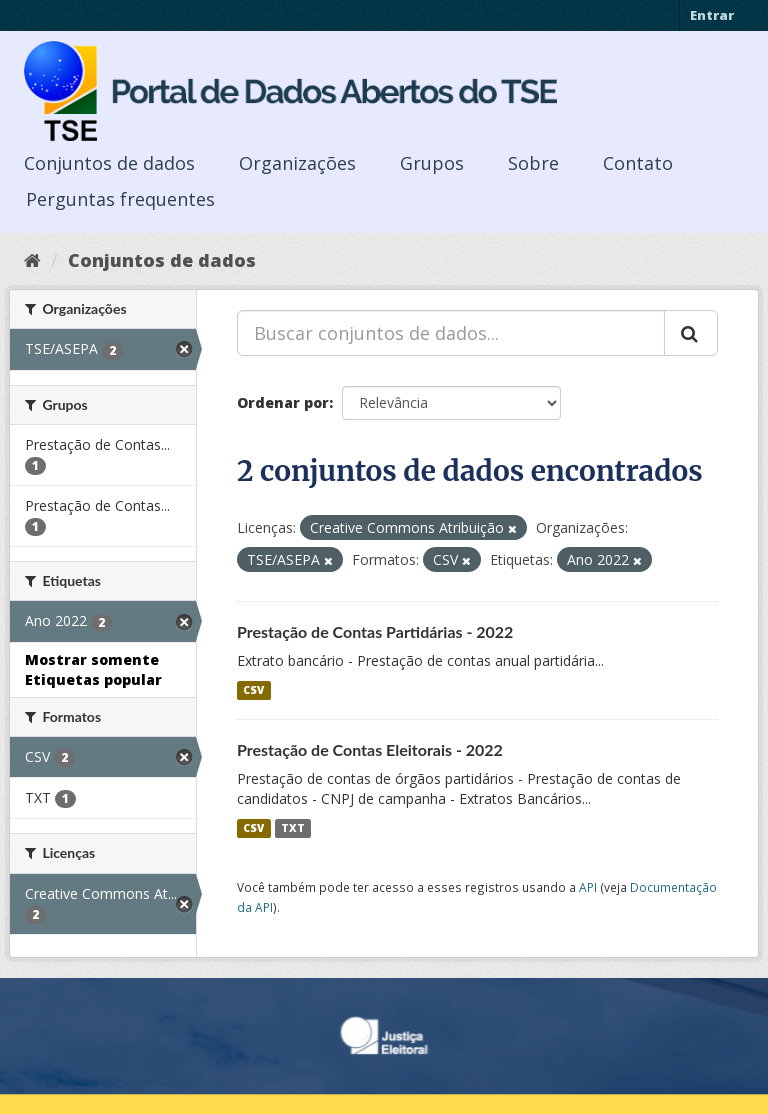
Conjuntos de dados (109, 163)
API (588, 887)
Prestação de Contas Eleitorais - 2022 (370, 749)
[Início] (32, 260)
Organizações (297, 163)
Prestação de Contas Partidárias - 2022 (375, 631)
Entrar (712, 15)
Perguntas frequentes (120, 199)
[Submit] (691, 333)
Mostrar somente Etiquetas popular (93, 669)
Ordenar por (283, 402)
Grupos (432, 163)
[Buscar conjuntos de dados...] (451, 333)
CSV (253, 690)
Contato (638, 163)
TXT (293, 828)
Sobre (533, 163)
